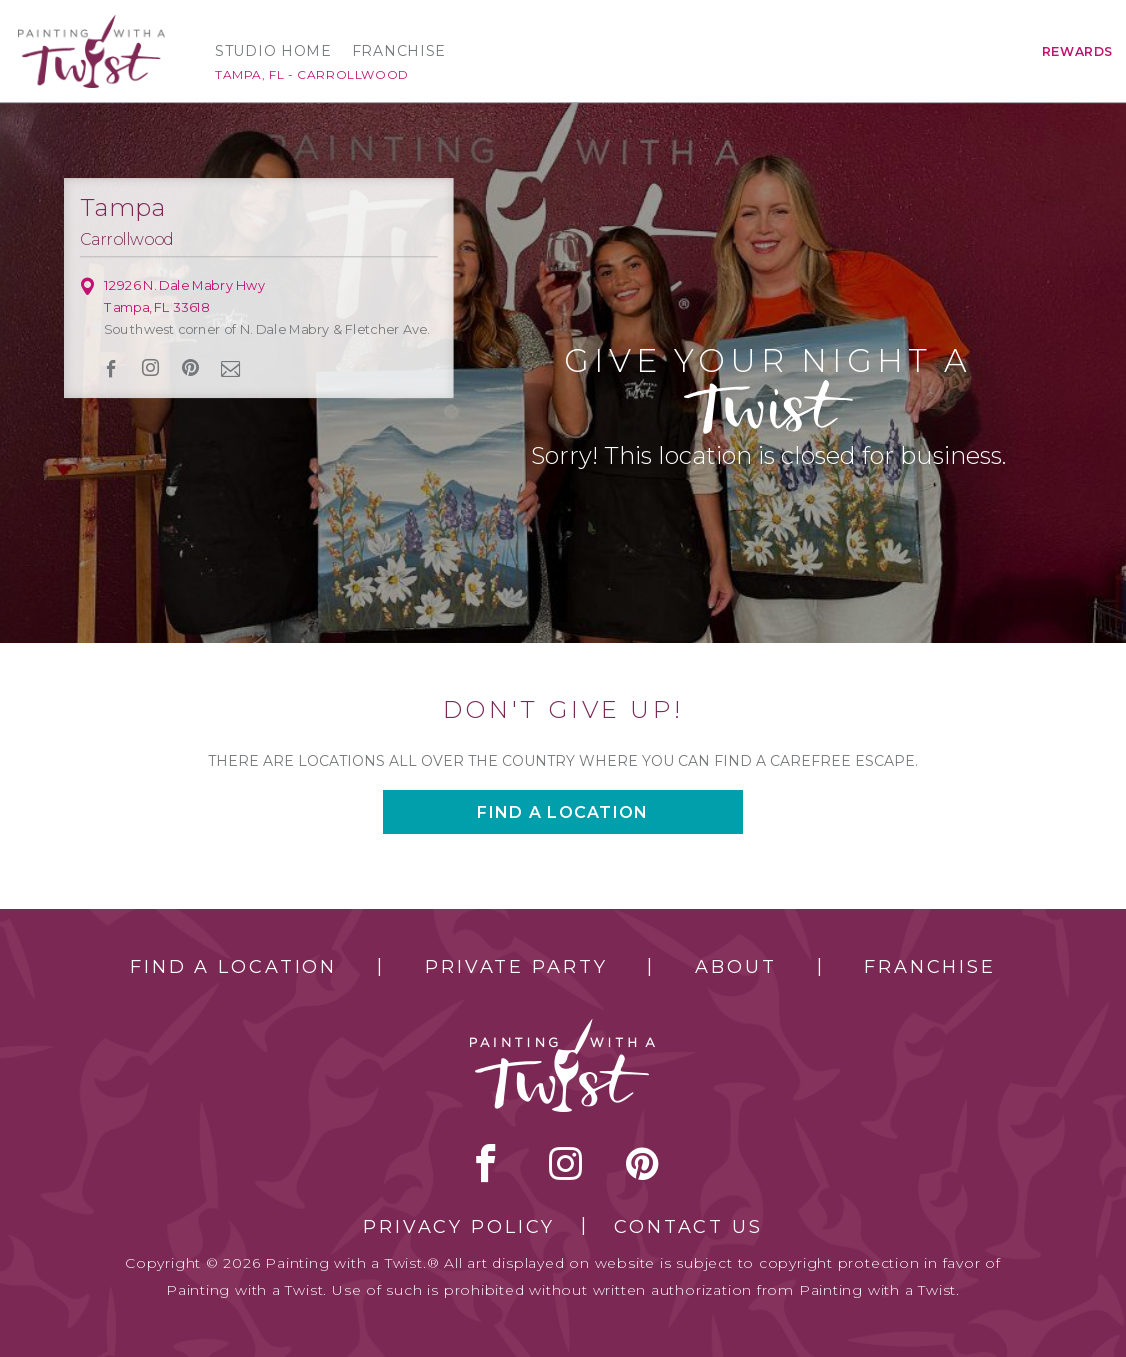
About (735, 967)
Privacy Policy (459, 1227)
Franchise (399, 51)
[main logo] (91, 24)
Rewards (1077, 51)
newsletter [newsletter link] (231, 368)
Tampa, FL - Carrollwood (312, 74)
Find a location (562, 812)
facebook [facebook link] (112, 368)
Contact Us (688, 1227)
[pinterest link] (190, 368)
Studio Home (273, 51)
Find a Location (233, 967)
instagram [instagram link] (151, 368)
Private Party (516, 967)
